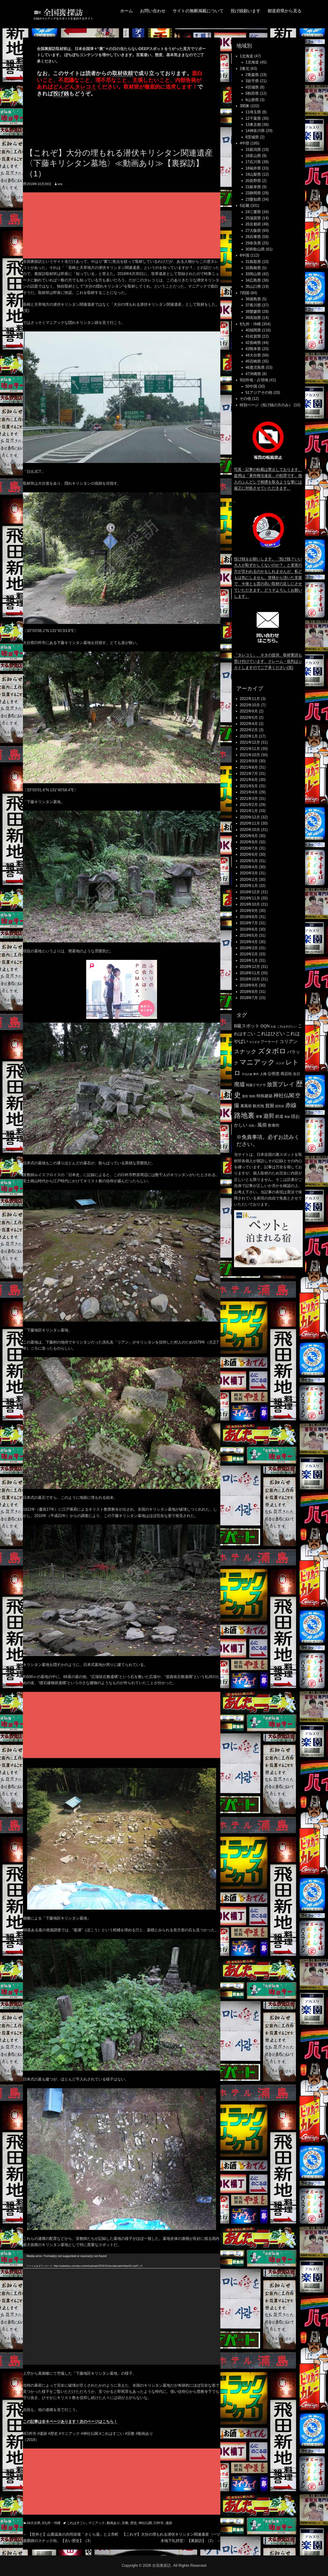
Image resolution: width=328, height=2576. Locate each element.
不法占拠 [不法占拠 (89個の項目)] (247, 1074)
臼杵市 (159, 2523)
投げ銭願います (245, 10)
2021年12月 (250, 742)
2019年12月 (250, 892)
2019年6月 (249, 929)
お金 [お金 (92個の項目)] (273, 1026)
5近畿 (244, 205)
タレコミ (86, 87)
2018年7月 (249, 998)
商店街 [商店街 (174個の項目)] (286, 1074)
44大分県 (33, 2523)
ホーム (126, 10)
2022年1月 (249, 736)
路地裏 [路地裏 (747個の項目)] (244, 1115)
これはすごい (76, 2523)
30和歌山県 (255, 249)
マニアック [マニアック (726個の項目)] (257, 1062)
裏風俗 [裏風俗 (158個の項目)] (246, 1106)
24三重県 (253, 212)
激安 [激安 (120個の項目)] (245, 1096)
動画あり (113, 2523)
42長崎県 (253, 343)
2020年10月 (250, 830)
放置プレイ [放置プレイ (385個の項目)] (281, 1084)
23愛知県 (253, 199)
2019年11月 (250, 898)
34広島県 (253, 280)
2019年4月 (249, 942)
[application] (121, 2309)
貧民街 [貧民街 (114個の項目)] (279, 1106)
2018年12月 (250, 967)
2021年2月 (249, 805)
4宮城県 (252, 87)
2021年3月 (249, 799)
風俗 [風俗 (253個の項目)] (262, 1124)
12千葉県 (253, 118)
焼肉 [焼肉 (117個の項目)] (252, 1096)
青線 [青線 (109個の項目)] (287, 1117)
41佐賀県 (253, 336)
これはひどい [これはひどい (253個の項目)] (270, 1033)
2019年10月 (250, 904)
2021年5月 (249, 786)
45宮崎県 (253, 361)
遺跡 (169, 2523)
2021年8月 (249, 767)
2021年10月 (250, 755)
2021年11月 (250, 749)
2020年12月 (250, 817)
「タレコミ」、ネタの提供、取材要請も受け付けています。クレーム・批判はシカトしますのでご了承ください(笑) (268, 661)
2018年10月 (250, 979)
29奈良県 (253, 243)
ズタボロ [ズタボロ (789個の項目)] (272, 1051)
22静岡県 (253, 193)
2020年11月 (250, 823)
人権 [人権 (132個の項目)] (263, 1074)
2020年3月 (249, 873)
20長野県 (253, 181)
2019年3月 (249, 948)
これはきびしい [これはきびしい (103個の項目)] (287, 1026)
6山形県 (252, 100)
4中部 (244, 143)
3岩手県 (252, 81)
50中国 (251, 386)
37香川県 (253, 305)
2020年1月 (249, 886)
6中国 (244, 255)
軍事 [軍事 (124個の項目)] (259, 1117)
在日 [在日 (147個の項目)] (296, 1074)
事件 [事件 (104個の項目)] (256, 1074)
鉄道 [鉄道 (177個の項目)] (279, 1116)
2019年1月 (249, 960)
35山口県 (253, 286)
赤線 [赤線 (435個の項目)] (291, 1105)
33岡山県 (253, 274)
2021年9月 (249, 761)
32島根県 (253, 268)
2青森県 (252, 75)
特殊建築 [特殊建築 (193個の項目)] (264, 1095)
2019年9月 (249, 911)
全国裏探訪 (161, 2565)
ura (60, 184)
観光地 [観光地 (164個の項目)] (258, 1106)
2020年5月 (249, 861)
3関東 (244, 106)
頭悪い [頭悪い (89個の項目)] (252, 1125)
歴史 (133, 2523)
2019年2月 (249, 954)
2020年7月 (249, 848)
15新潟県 (253, 150)
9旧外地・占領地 (254, 380)
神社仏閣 (145, 2523)
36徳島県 (253, 299)
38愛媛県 (253, 311)
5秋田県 (252, 93)
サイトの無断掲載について (198, 10)
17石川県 (253, 162)
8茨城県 (252, 137)
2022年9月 (249, 711)
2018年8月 (249, 992)
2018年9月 (249, 985)
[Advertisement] (122, 226)
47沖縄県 (253, 374)
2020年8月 (249, 842)
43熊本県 (253, 349)
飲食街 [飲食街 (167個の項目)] (273, 1125)
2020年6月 (249, 854)
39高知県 (253, 318)
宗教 (125, 2523)
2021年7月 (249, 773)
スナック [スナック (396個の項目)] (245, 1051)
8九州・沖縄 (51, 2523)
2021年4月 (249, 792)
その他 (245, 399)
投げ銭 (61, 93)
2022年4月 (249, 724)
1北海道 (246, 56)
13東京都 (253, 125)
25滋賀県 (253, 218)
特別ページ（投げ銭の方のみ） (266, 405)
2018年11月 (250, 973)
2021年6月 (249, 780)
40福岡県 (253, 330)
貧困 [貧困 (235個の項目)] (269, 1105)
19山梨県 (253, 174)
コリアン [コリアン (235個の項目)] (289, 1041)
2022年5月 (249, 718)
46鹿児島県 (255, 367)
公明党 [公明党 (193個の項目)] (274, 1073)
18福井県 (253, 168)
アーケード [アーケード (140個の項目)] (269, 1042)
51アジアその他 (258, 392)
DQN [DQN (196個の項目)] (265, 1026)
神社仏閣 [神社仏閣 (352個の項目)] (283, 1095)
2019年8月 (249, 917)
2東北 (244, 69)
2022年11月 (250, 699)
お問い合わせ (153, 10)
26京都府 (253, 224)
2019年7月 (249, 923)
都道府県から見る (285, 10)
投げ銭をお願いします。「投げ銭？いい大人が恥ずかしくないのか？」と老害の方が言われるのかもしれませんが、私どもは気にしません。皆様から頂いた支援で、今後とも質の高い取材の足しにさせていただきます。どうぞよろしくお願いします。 (268, 577)
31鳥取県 (253, 262)
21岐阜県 (253, 187)
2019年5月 (249, 935)
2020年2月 (249, 879)
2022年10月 (250, 705)
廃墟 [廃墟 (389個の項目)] (239, 1084)
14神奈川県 (255, 131)
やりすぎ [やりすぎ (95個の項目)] (254, 1042)
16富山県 (253, 156)
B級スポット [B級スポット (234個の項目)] (247, 1025)
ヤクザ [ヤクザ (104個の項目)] (280, 1063)
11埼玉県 (253, 112)
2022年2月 (249, 730)
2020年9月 (249, 836)
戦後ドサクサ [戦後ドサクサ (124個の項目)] (256, 1085)
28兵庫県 (253, 237)
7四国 (244, 293)
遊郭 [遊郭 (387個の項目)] (268, 1116)
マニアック (96, 2523)
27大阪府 (253, 231)
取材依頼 (122, 73)
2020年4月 (249, 867)
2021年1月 (249, 811)
